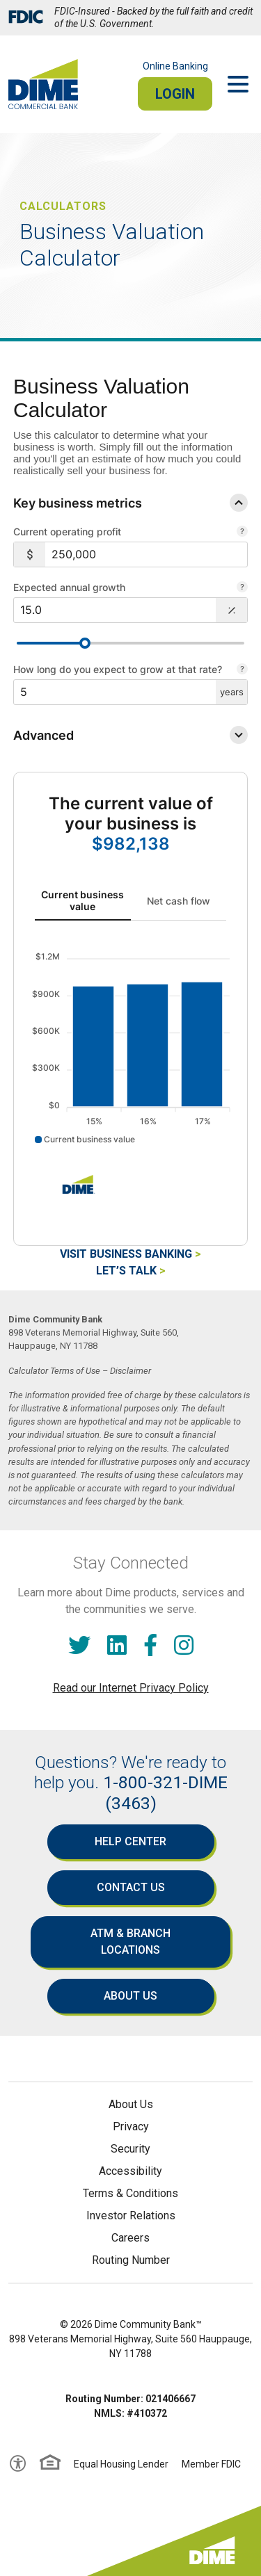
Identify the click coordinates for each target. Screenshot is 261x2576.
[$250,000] (146, 554)
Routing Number (131, 2260)
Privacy (131, 2126)
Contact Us (131, 1887)
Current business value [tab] (82, 900)
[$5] (115, 692)
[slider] (84, 643)
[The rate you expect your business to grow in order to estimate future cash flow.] (242, 588)
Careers (130, 2237)
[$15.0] (115, 610)
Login (175, 94)
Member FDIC (211, 2464)
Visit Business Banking (126, 1254)
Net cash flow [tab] (178, 901)
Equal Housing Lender (121, 2464)
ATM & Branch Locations (130, 1942)
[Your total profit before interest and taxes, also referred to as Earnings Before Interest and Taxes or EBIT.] (242, 533)
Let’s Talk (126, 1270)
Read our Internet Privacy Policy (131, 1687)
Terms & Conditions (130, 2193)
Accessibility (130, 2171)
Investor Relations (130, 2215)
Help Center (130, 1841)
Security (130, 2148)
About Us (130, 1995)
